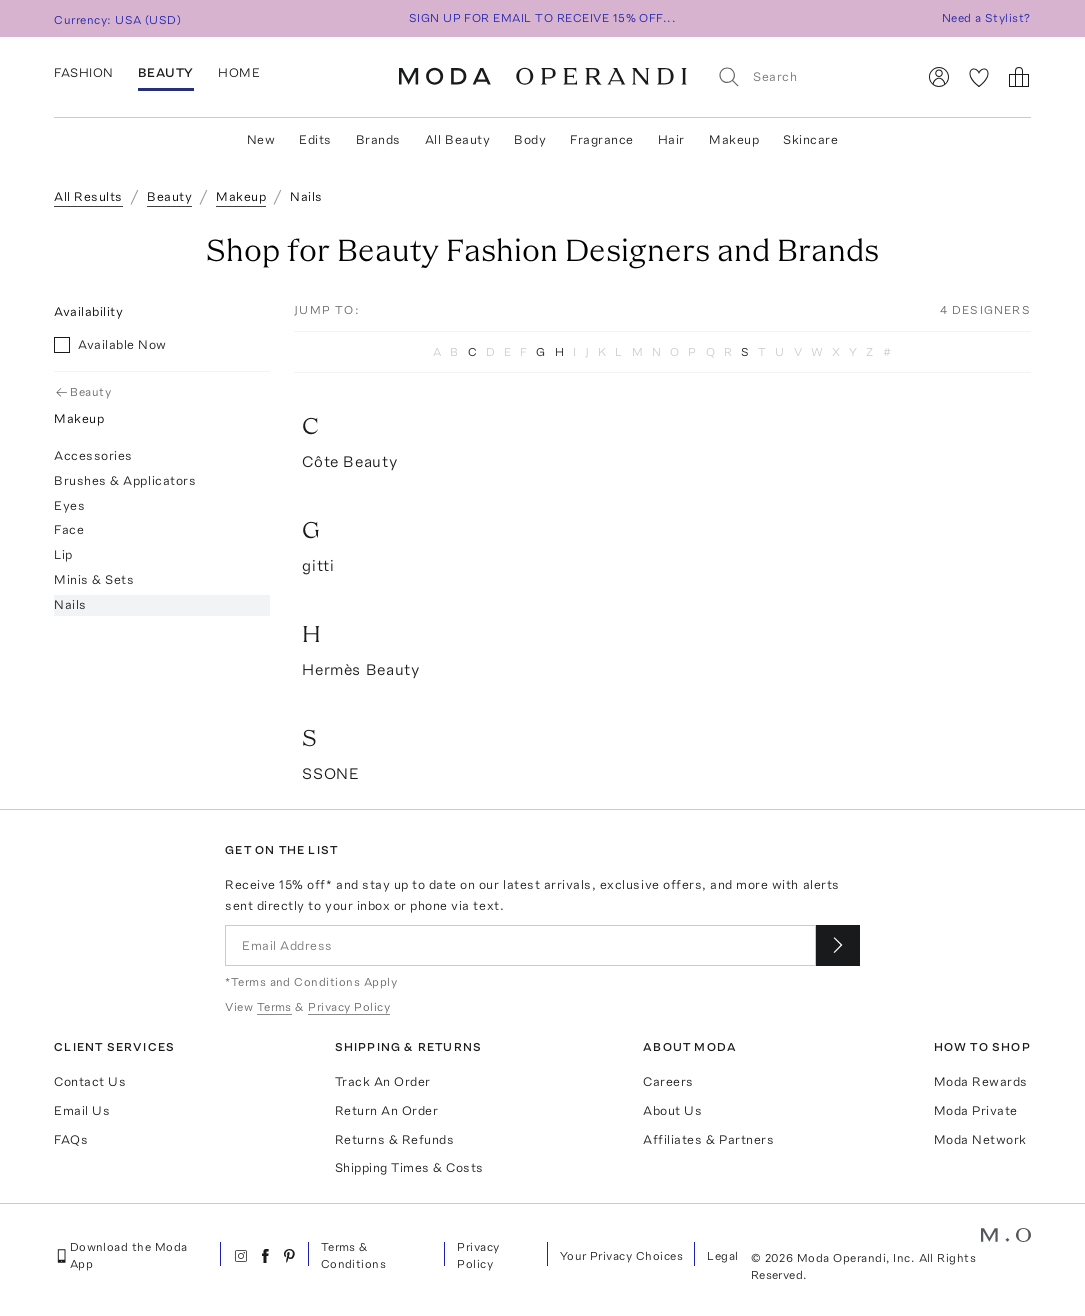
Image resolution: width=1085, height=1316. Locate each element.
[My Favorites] (979, 77)
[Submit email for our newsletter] (838, 945)
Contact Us (90, 1081)
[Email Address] (520, 945)
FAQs (71, 1139)
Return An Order (387, 1110)
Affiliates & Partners (708, 1139)
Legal (722, 1256)
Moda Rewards (981, 1081)
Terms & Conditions (354, 1255)
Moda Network (980, 1139)
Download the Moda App (121, 1255)
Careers (668, 1081)
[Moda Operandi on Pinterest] (289, 1256)
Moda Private (976, 1110)
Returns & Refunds (395, 1139)
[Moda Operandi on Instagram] (241, 1256)
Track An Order (383, 1081)
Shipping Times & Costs (409, 1167)
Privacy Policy (478, 1255)
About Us (672, 1110)
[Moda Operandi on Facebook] (265, 1256)
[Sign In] (939, 77)
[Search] (808, 76)
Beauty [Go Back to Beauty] (84, 392)
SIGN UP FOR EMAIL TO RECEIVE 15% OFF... (543, 18)
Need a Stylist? (986, 18)
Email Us (82, 1110)
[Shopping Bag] (1019, 77)
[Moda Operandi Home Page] (543, 77)
